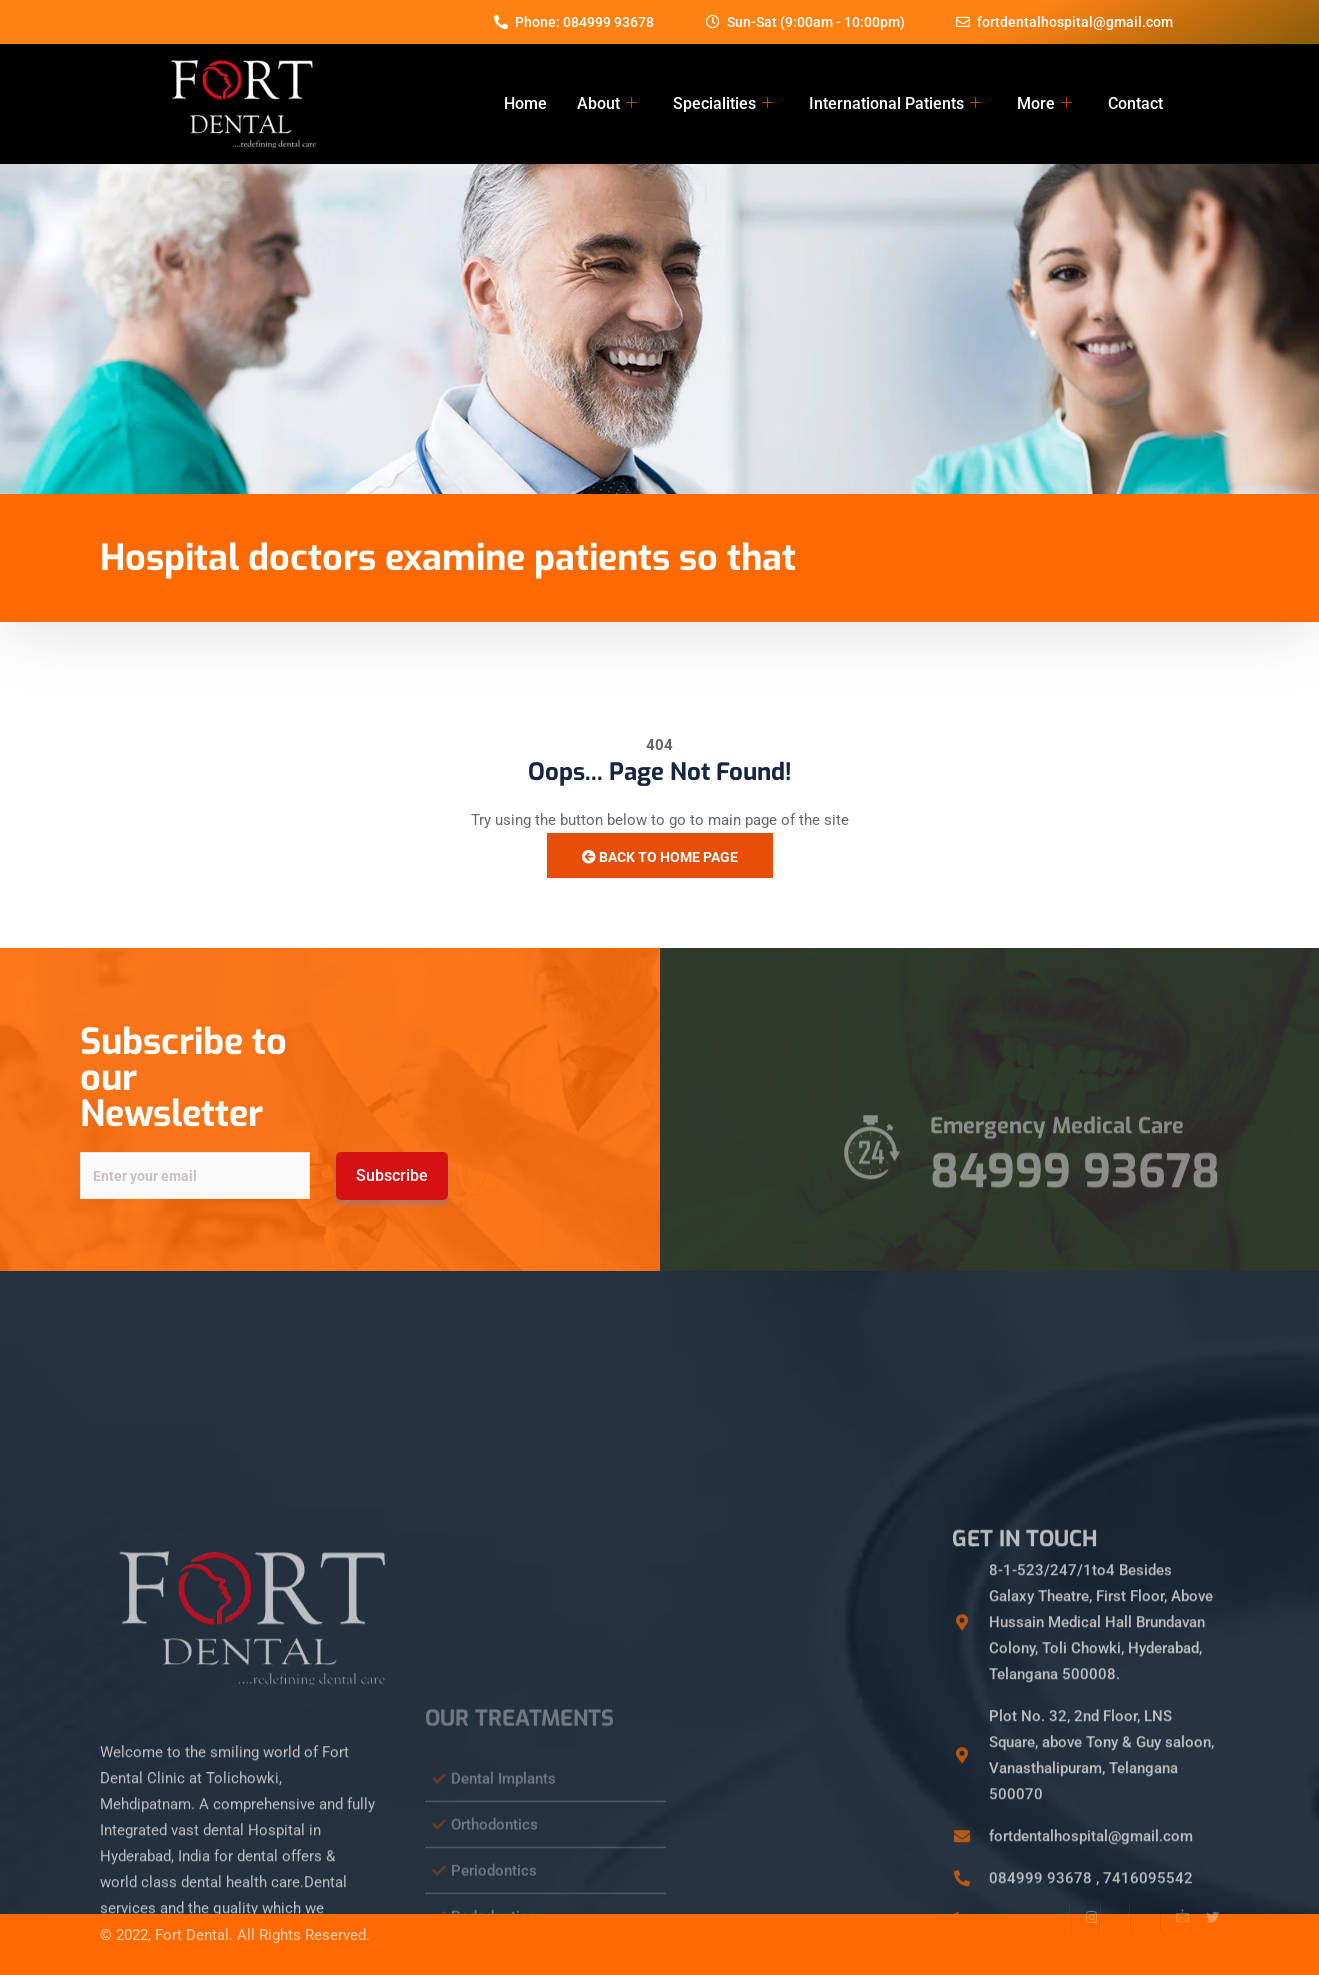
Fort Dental (192, 1913)
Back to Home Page (660, 857)
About (607, 104)
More (1044, 104)
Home (525, 103)
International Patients (895, 104)
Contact (1135, 103)
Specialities (723, 104)
